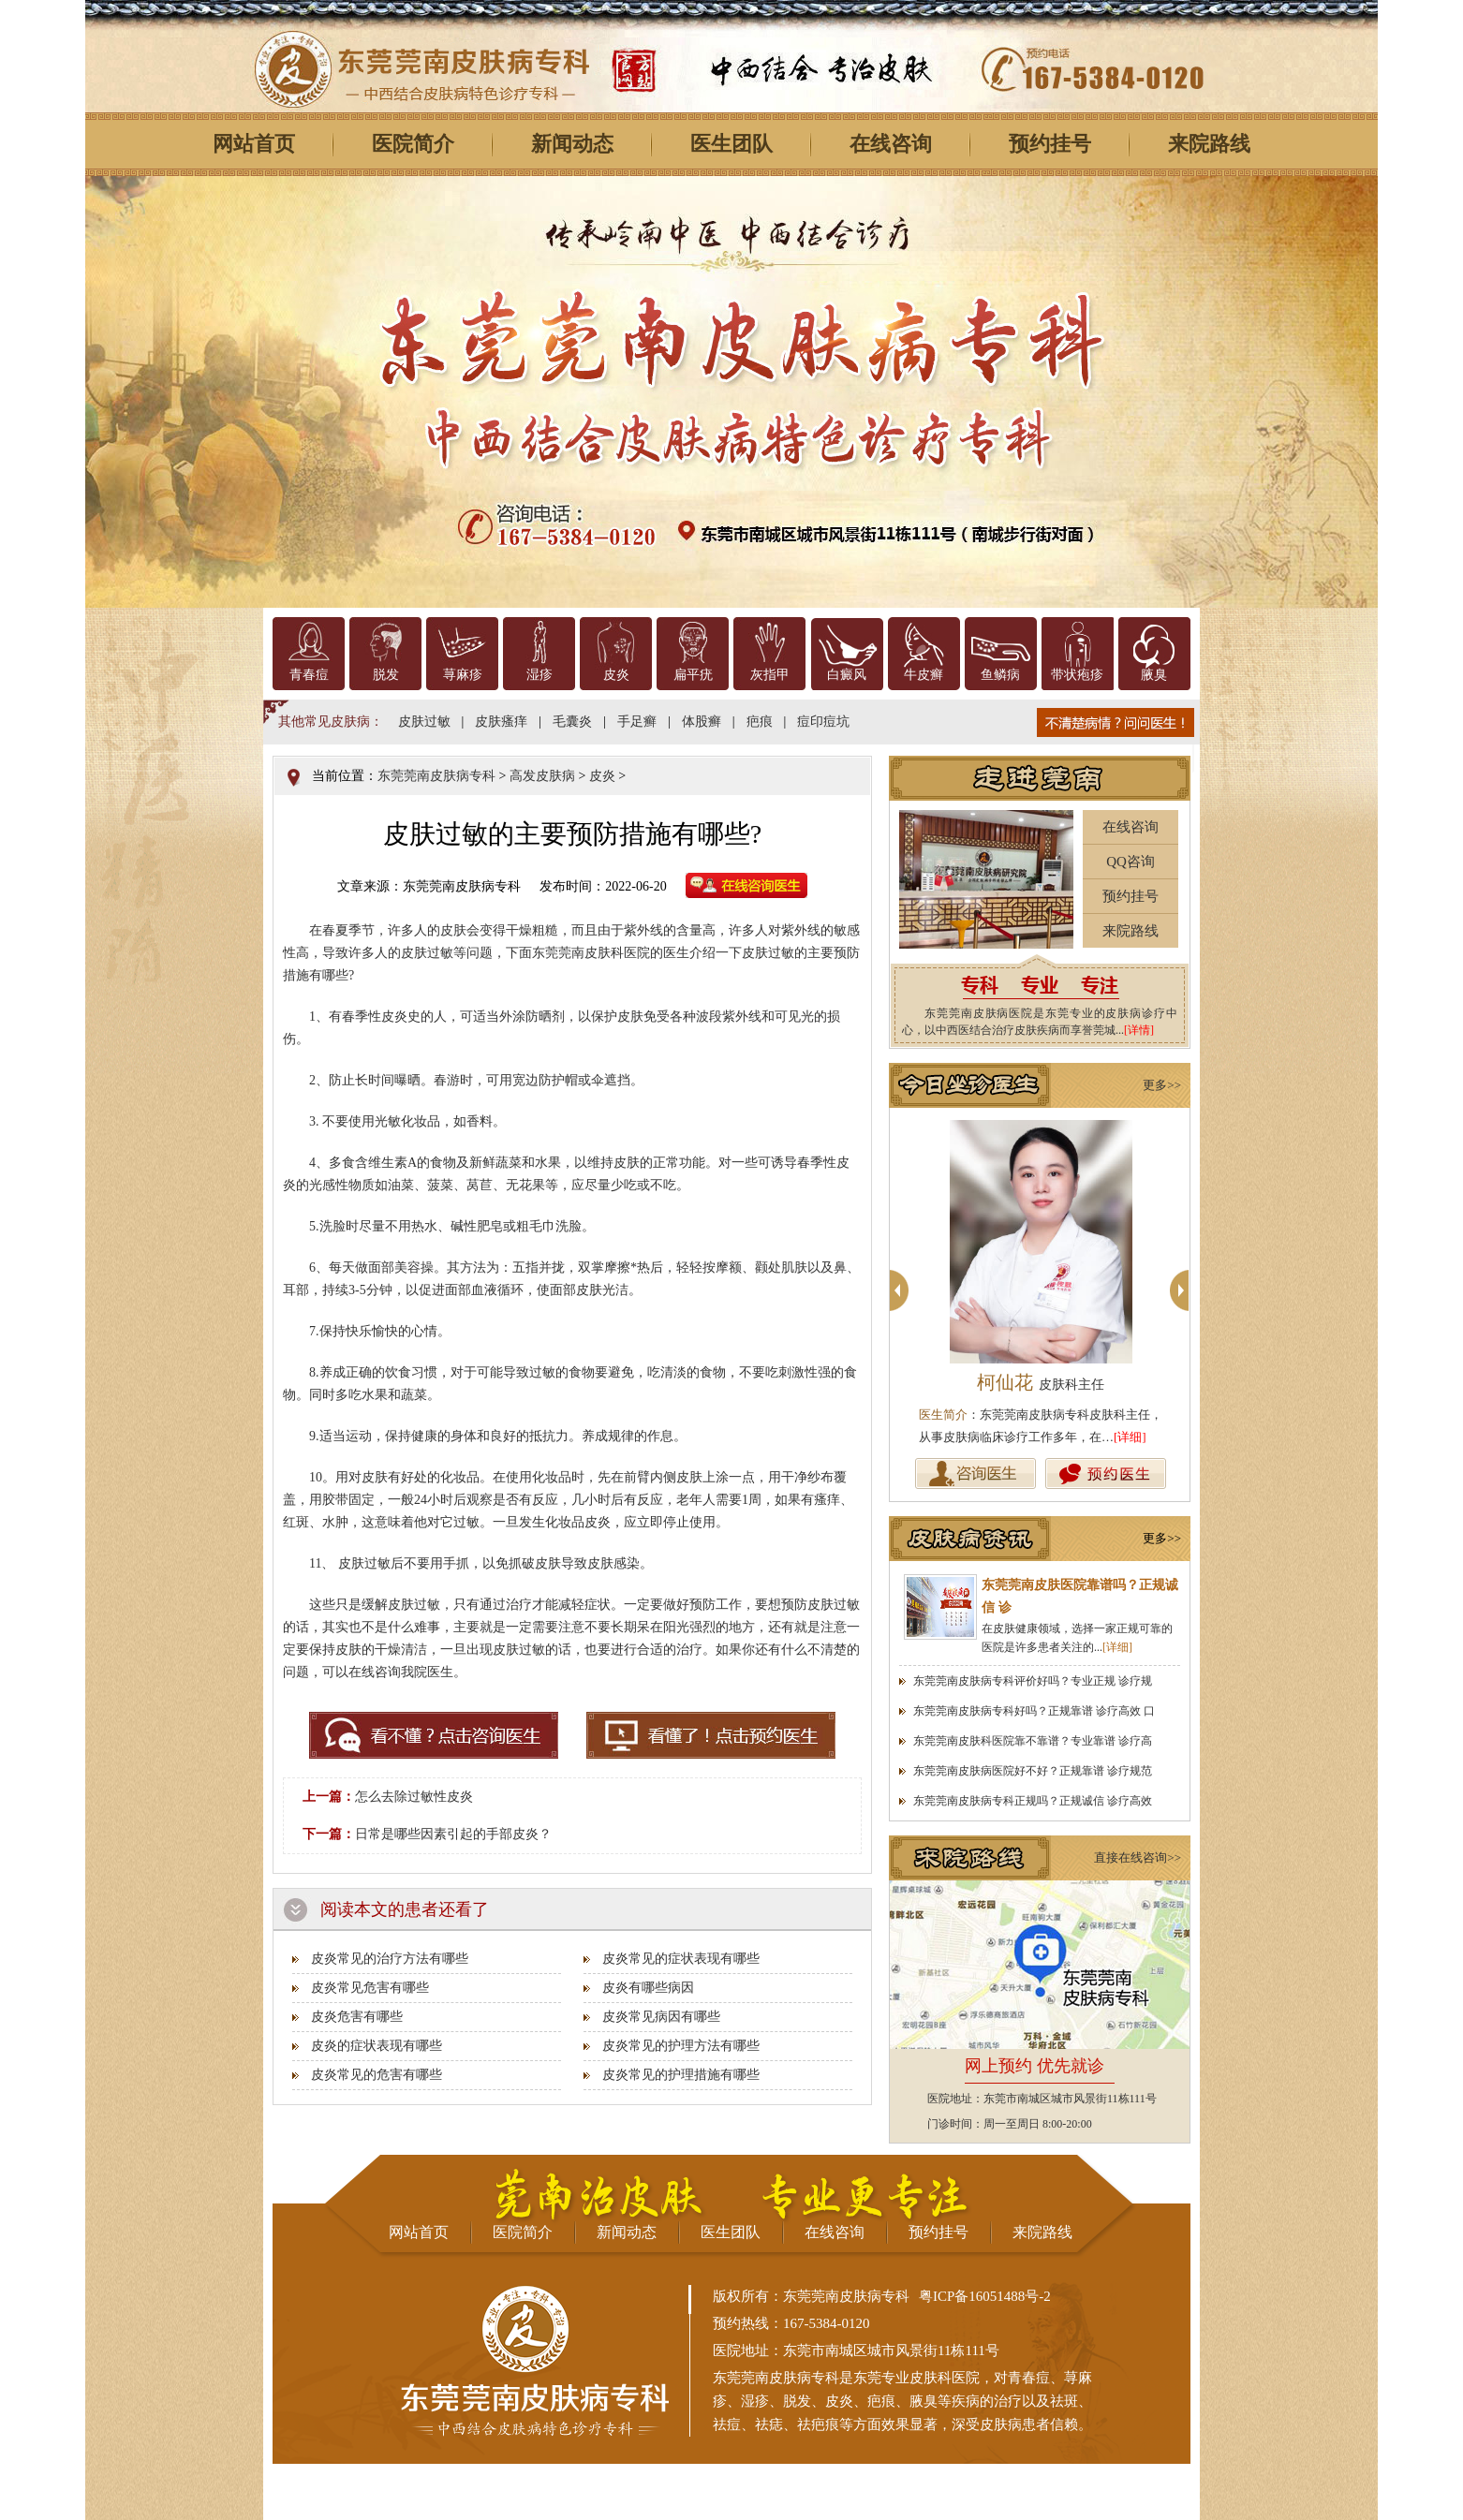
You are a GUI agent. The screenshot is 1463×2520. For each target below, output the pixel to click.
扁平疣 (693, 675)
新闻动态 (572, 143)
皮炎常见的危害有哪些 (376, 2075)
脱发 (386, 675)
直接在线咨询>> (1137, 1857)
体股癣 (701, 722)
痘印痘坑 (823, 722)
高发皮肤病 (542, 776)
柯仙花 (1040, 1382)
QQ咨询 (1130, 861)
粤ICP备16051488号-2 (985, 2296)
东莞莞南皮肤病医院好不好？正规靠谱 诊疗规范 (1032, 1770)
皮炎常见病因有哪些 (661, 2017)
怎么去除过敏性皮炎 (414, 1797)
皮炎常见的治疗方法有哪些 (389, 1959)
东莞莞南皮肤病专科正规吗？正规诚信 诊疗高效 (1032, 1800)
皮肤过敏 (424, 722)
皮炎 (616, 675)
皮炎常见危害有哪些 (370, 1988)
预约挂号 (1050, 143)
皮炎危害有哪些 (357, 2017)
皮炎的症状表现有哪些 (376, 2046)
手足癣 (637, 722)
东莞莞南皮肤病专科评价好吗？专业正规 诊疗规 (1032, 1680)
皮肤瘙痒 (501, 722)
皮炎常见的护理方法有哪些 (681, 2046)
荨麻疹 (462, 675)
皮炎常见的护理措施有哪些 (681, 2075)
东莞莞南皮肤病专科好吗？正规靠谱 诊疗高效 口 (1034, 1710)
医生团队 (731, 143)
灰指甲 (770, 675)
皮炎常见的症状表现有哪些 (681, 1959)
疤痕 (759, 722)
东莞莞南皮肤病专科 (436, 776)
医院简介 (413, 143)
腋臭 (1154, 675)
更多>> (1162, 1085)
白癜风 (846, 675)
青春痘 (309, 675)
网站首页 (254, 143)
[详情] (1139, 1030)
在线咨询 (891, 143)
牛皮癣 (923, 675)
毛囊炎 (572, 722)
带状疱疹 (1077, 675)
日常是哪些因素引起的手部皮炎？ (453, 1834)
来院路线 (1209, 143)
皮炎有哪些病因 (648, 1988)
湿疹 (539, 675)
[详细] (1130, 1437)
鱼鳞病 (1000, 675)
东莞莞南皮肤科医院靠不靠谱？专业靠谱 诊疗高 (1032, 1740)
